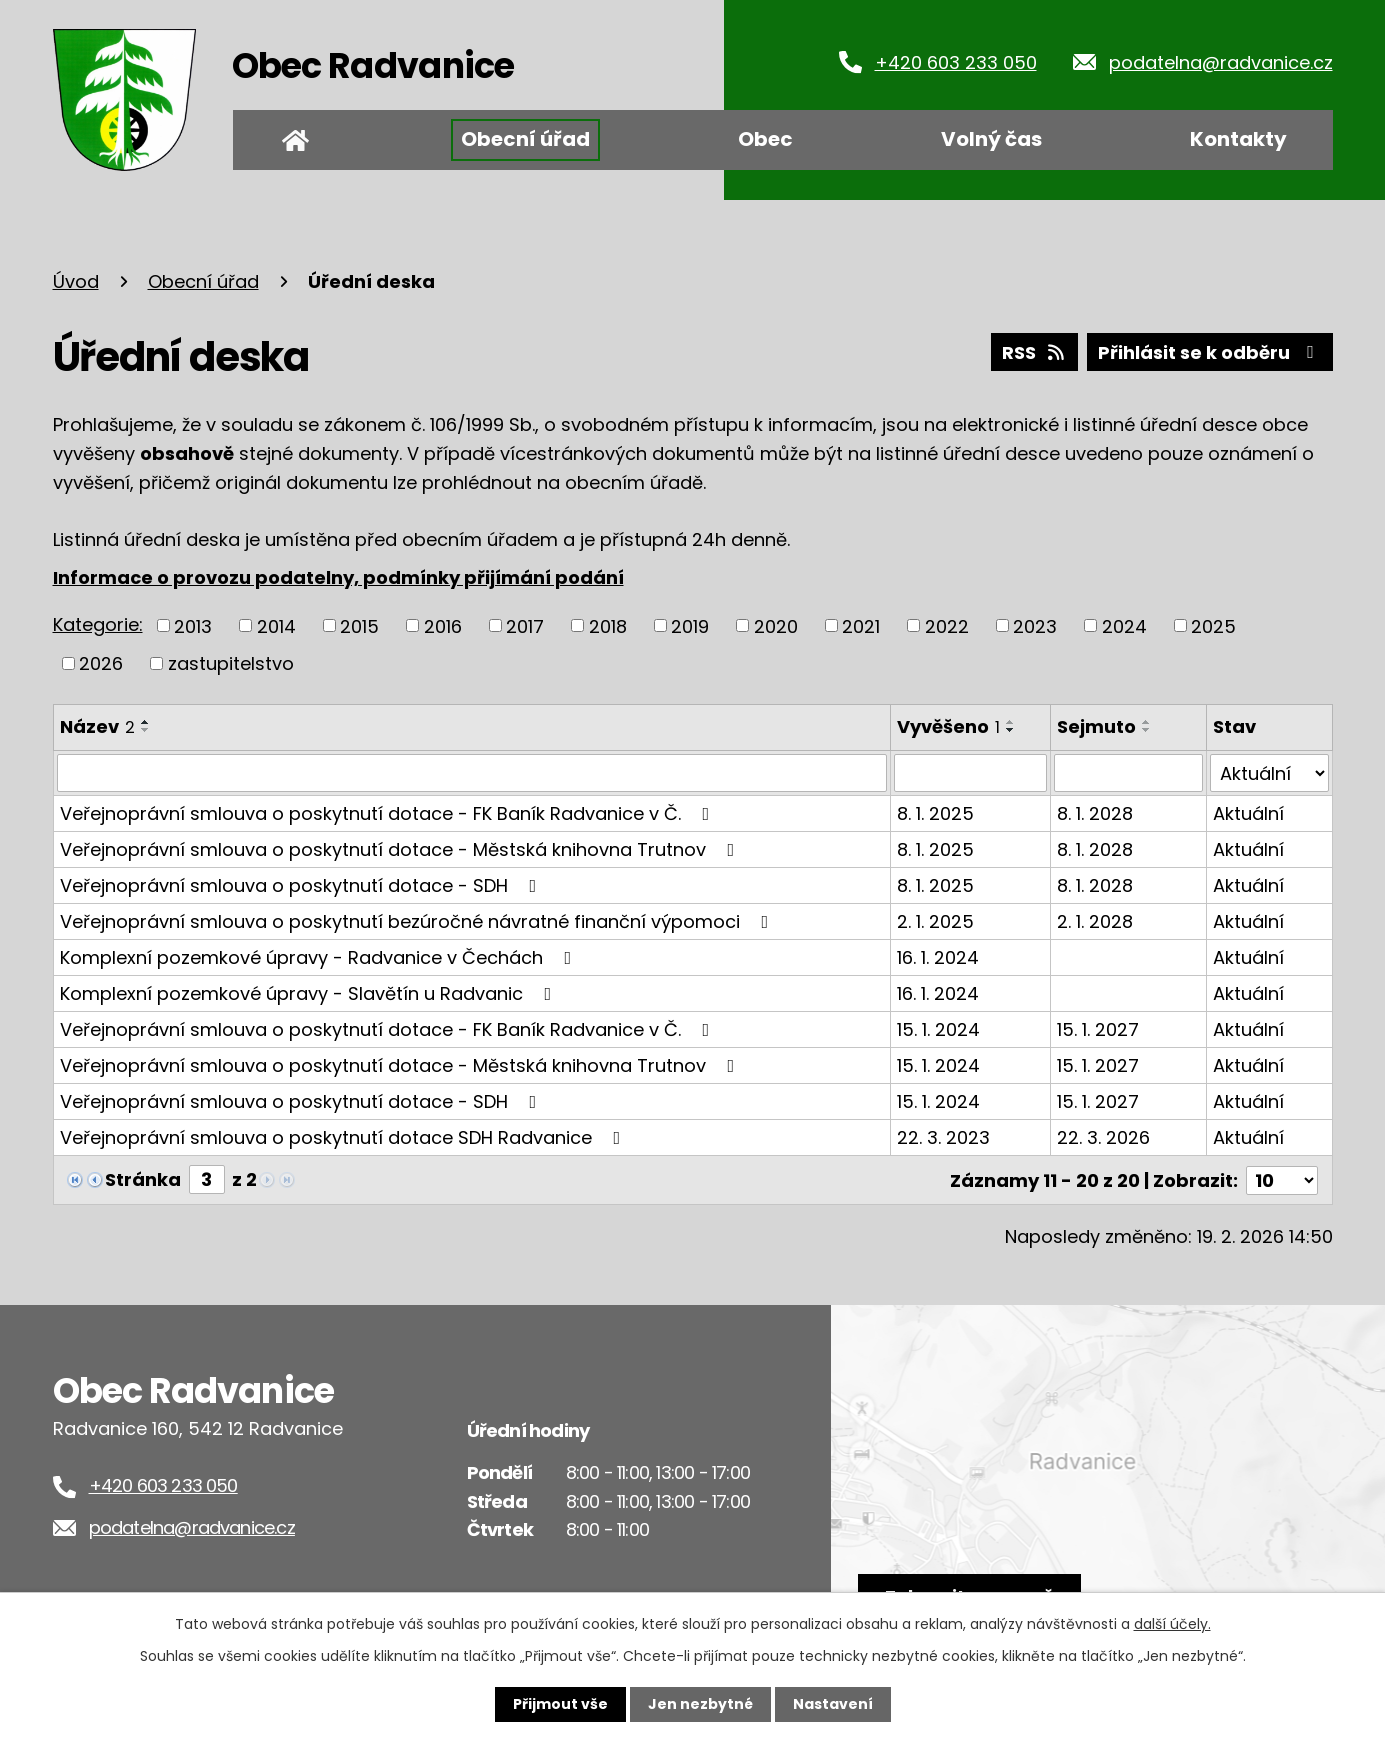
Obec (765, 139)
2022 (947, 625)
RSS (1035, 352)
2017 (525, 625)
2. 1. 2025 (935, 921)
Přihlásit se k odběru (1210, 352)
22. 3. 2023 (943, 1137)
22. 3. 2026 (1103, 1137)
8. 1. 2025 (935, 813)
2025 (1213, 625)
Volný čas (991, 139)
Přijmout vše (560, 1704)
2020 (776, 625)
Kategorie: (98, 624)
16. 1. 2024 (938, 957)
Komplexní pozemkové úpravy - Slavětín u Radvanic (310, 993)
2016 (443, 625)
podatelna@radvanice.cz (1221, 62)
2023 (1035, 625)
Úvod (296, 140)
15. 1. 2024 (938, 1029)
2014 (276, 625)
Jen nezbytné (700, 1704)
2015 (359, 625)
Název (97, 726)
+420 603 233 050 (956, 62)
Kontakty (1238, 139)
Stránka (143, 1179)
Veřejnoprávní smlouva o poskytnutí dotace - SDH (302, 885)
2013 (193, 625)
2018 (608, 625)
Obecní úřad (525, 139)
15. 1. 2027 (1098, 1029)
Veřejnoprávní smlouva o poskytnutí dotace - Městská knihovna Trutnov (401, 849)
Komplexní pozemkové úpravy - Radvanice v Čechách (320, 957)
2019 (690, 625)
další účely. (1172, 1624)
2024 (1124, 625)
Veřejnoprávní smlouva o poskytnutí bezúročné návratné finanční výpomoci (418, 921)
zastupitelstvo (231, 663)
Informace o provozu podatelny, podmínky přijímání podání (338, 577)
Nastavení (833, 1704)
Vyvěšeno (948, 726)
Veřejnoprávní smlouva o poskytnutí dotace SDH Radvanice (344, 1137)
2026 (101, 663)
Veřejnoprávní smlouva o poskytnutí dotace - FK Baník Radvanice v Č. (389, 813)
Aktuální (1248, 813)
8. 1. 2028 (1095, 813)
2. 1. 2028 (1095, 921)
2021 (861, 625)
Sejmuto (1096, 726)
